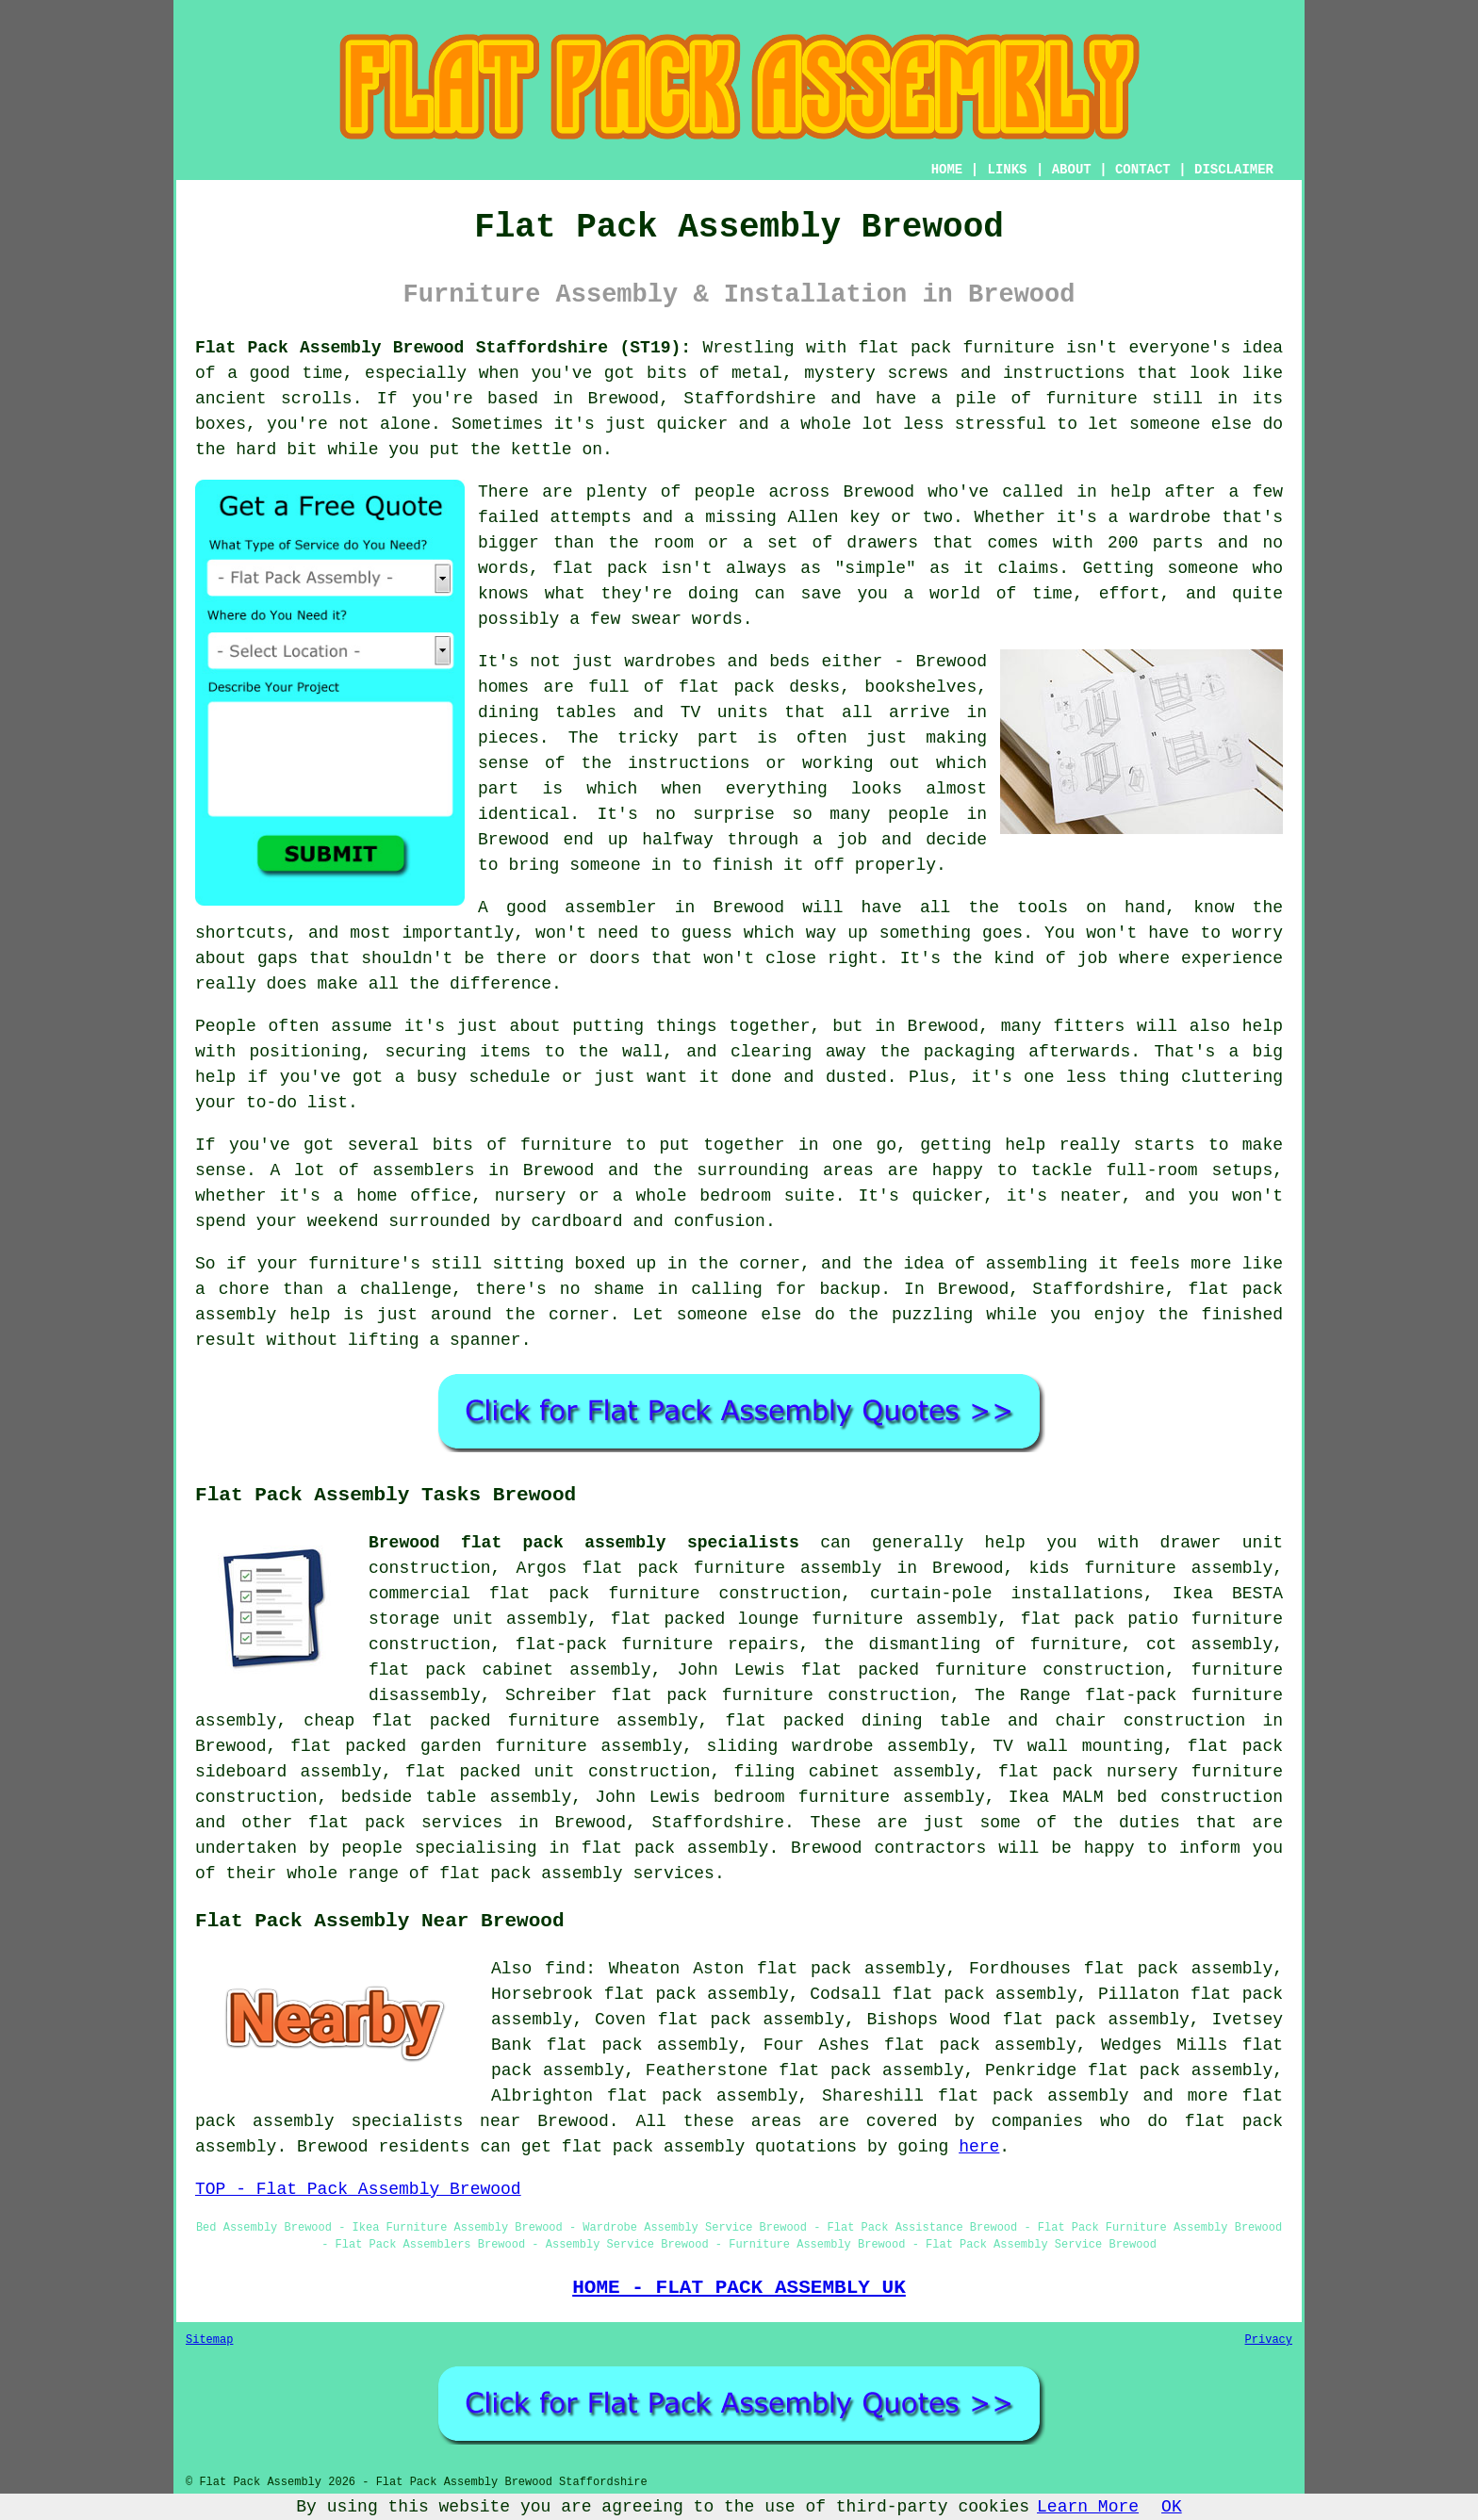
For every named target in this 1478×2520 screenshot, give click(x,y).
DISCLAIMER (1233, 169)
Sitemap (209, 2340)
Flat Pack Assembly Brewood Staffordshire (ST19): (443, 347)
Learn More (1088, 2506)
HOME (947, 169)
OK (1171, 2506)
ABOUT (1072, 169)
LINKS (1006, 169)
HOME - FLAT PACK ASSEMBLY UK (739, 2287)
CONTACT (1143, 169)
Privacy (1268, 2340)
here (979, 2146)
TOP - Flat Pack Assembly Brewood (358, 2189)
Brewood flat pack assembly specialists (584, 1542)
